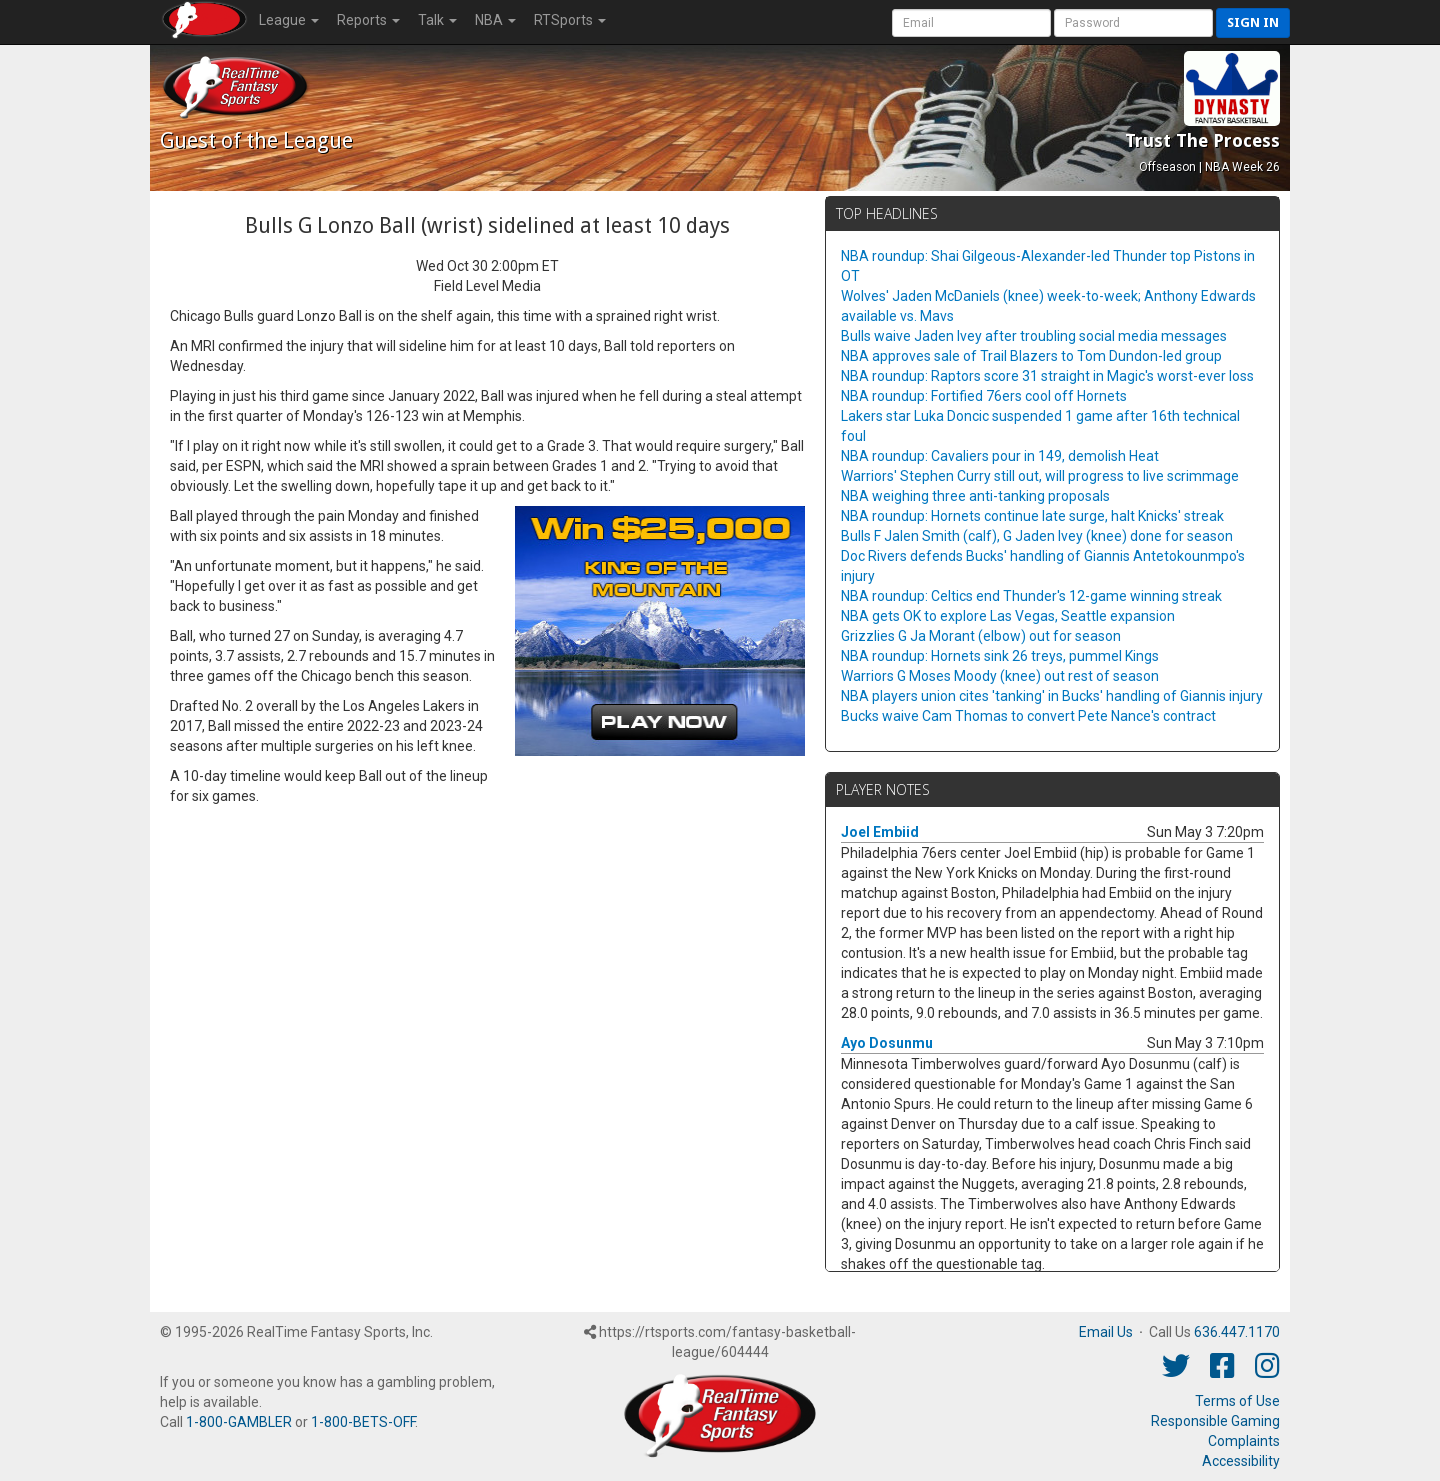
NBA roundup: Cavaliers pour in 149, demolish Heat (1000, 456)
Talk (437, 20)
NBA (495, 20)
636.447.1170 (1237, 1332)
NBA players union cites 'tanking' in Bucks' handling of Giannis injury (1052, 696)
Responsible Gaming (1215, 1421)
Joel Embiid (880, 832)
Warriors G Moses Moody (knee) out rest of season (1000, 676)
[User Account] (971, 23)
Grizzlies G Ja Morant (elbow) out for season (981, 636)
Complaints (1244, 1441)
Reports (368, 20)
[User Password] (1133, 23)
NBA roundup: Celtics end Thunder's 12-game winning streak (1031, 596)
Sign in (1253, 22)
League (289, 20)
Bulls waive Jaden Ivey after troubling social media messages (1034, 336)
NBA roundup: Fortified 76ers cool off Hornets (984, 396)
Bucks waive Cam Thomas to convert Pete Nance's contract (1028, 716)
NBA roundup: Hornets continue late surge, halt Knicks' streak (1032, 516)
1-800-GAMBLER (239, 1422)
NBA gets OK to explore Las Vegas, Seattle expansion (1008, 616)
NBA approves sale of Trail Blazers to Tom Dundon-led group (1031, 356)
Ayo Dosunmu (887, 1043)
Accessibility (1241, 1461)
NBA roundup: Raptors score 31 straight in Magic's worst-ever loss (1047, 376)
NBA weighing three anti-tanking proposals (975, 496)
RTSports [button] (570, 20)
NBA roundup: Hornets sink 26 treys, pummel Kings (1000, 656)
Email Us (1106, 1332)
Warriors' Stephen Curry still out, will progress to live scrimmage (1040, 476)
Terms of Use (1237, 1401)
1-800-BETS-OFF (363, 1422)
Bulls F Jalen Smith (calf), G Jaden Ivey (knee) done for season (1037, 536)
